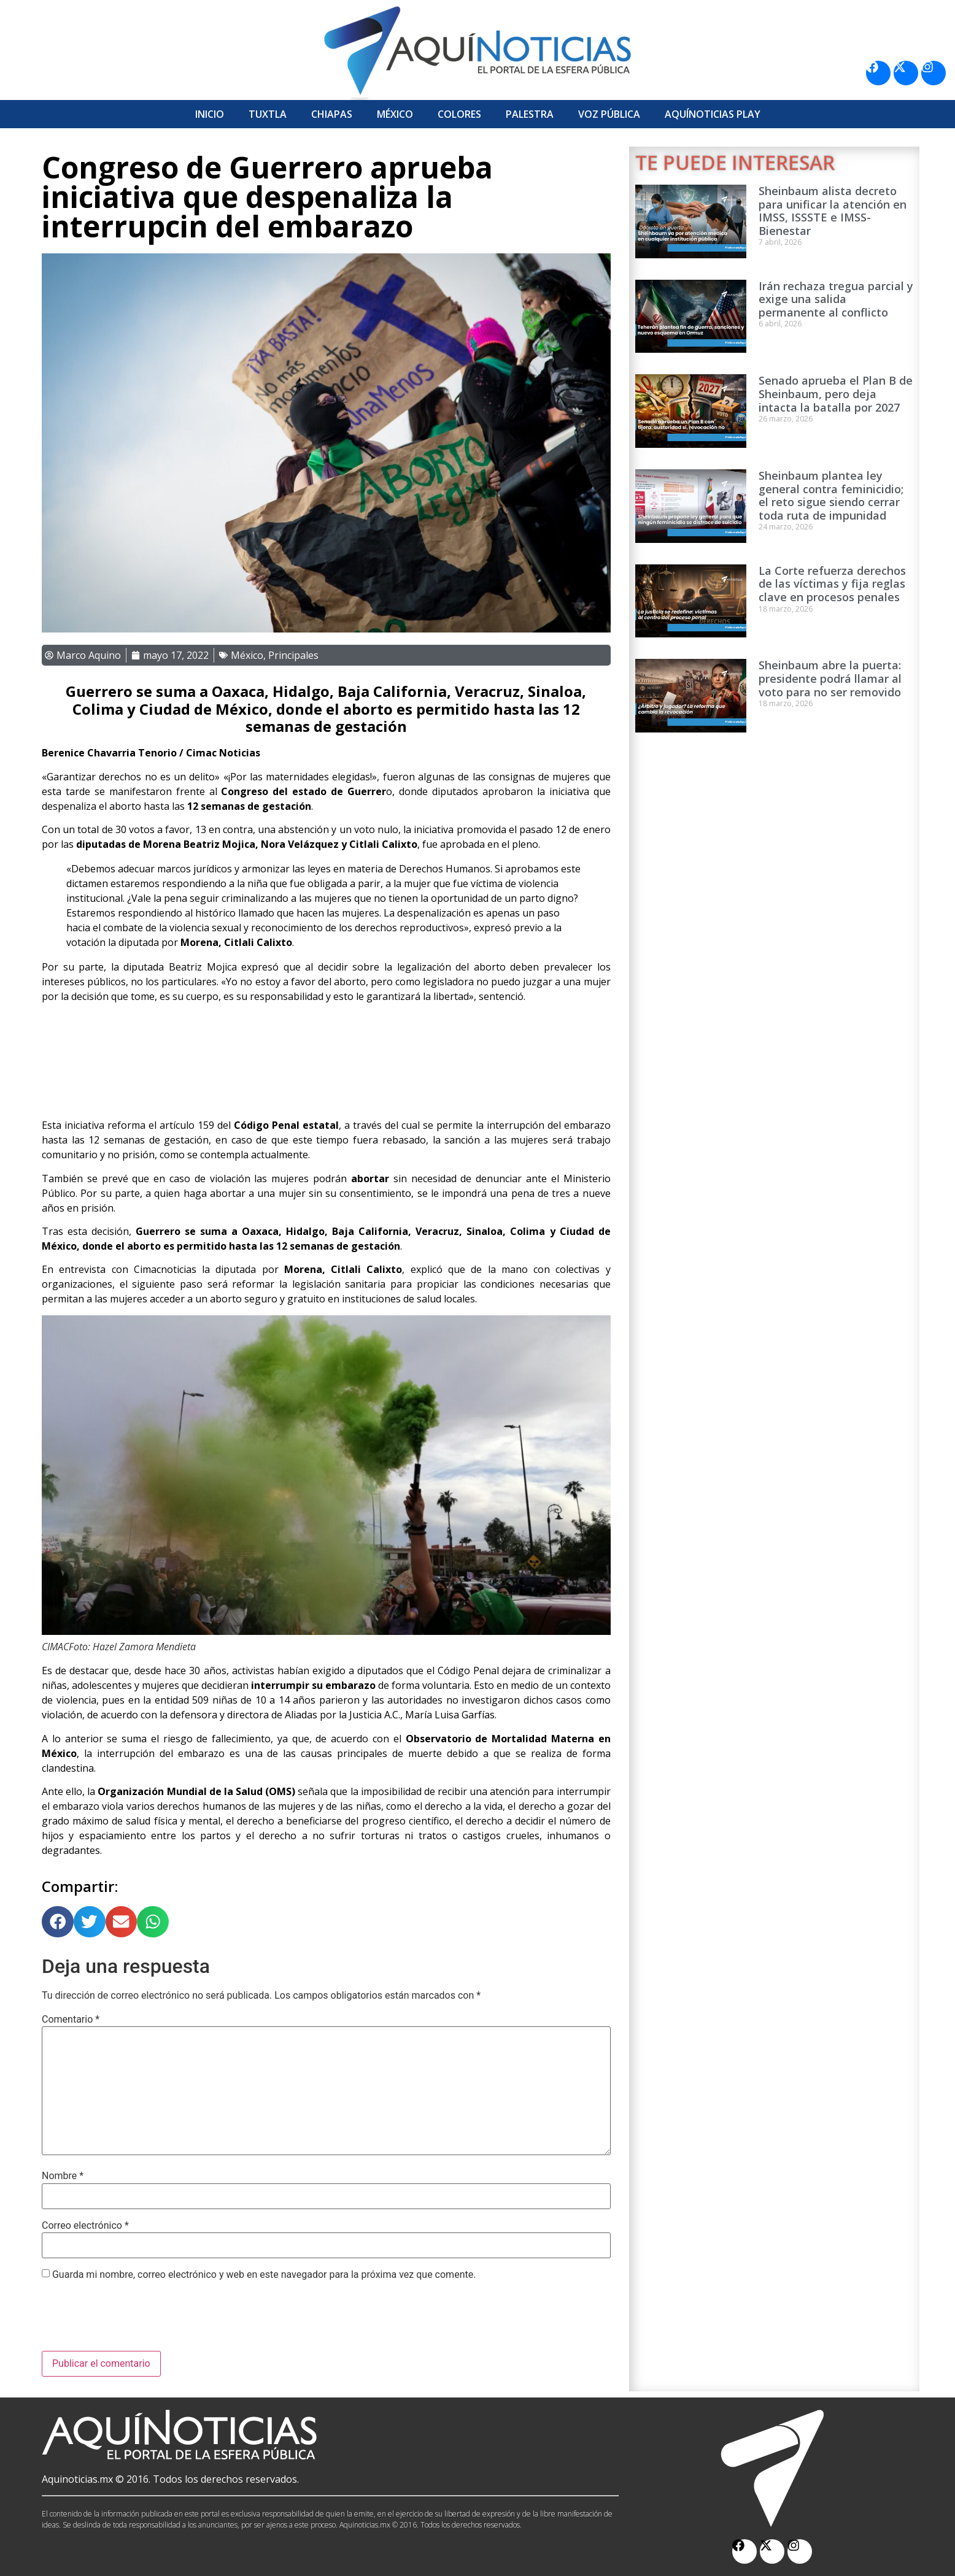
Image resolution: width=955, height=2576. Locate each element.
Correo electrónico (85, 2226)
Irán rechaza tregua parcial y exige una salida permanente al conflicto (836, 299)
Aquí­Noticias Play (712, 114)
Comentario (70, 2019)
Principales (293, 655)
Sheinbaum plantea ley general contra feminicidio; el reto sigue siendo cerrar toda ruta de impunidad (831, 495)
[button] (58, 1922)
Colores (459, 114)
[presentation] (135, 2321)
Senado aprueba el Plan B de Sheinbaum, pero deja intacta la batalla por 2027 (836, 393)
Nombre (62, 2176)
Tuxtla (268, 114)
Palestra (530, 114)
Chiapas (331, 114)
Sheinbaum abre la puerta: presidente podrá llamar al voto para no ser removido (830, 678)
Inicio (209, 114)
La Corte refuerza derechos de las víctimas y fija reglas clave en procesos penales (832, 583)
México (395, 114)
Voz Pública (609, 114)
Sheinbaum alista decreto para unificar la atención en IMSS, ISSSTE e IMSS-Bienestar (833, 210)
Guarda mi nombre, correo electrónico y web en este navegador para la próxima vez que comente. (264, 2275)
